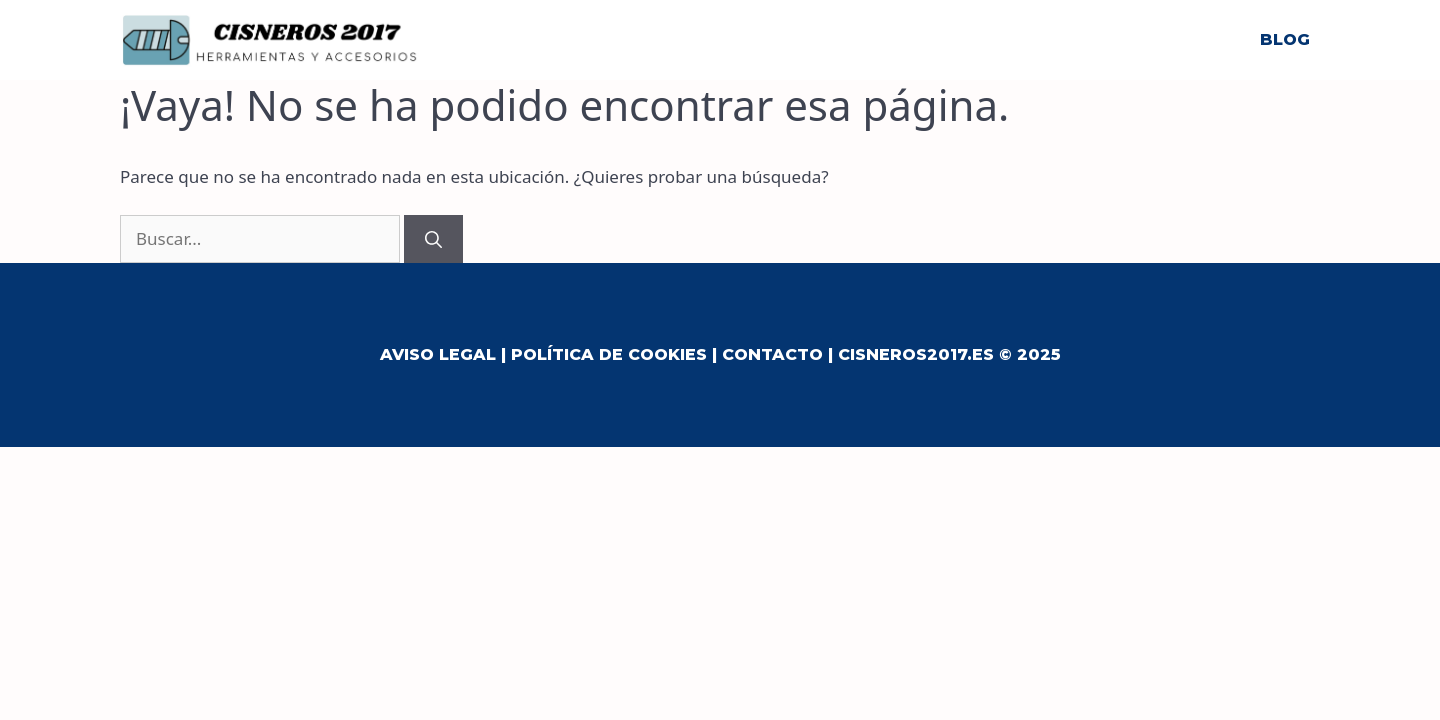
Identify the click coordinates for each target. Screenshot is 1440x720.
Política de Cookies (609, 354)
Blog (1285, 39)
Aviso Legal (438, 354)
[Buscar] (433, 239)
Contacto (772, 354)
